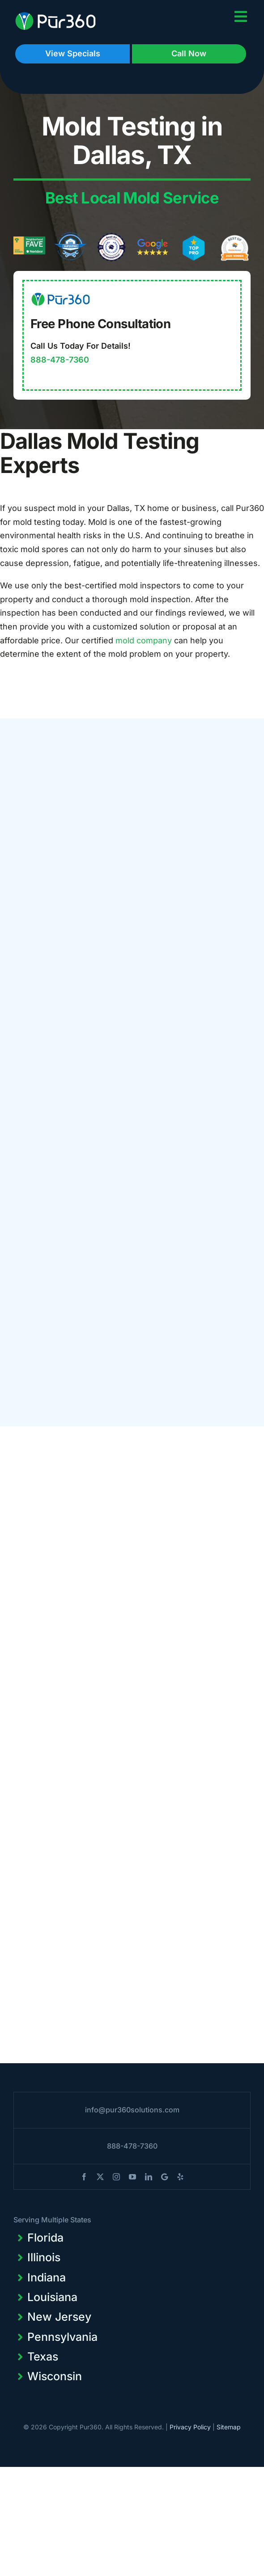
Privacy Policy (190, 2427)
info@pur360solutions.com (132, 2109)
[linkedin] (148, 2176)
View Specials (72, 53)
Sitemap (229, 2427)
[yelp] (180, 2176)
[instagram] (116, 2176)
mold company (143, 640)
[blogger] (164, 2176)
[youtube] (132, 2176)
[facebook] (84, 2176)
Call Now (188, 53)
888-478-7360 (59, 359)
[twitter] (100, 2176)
